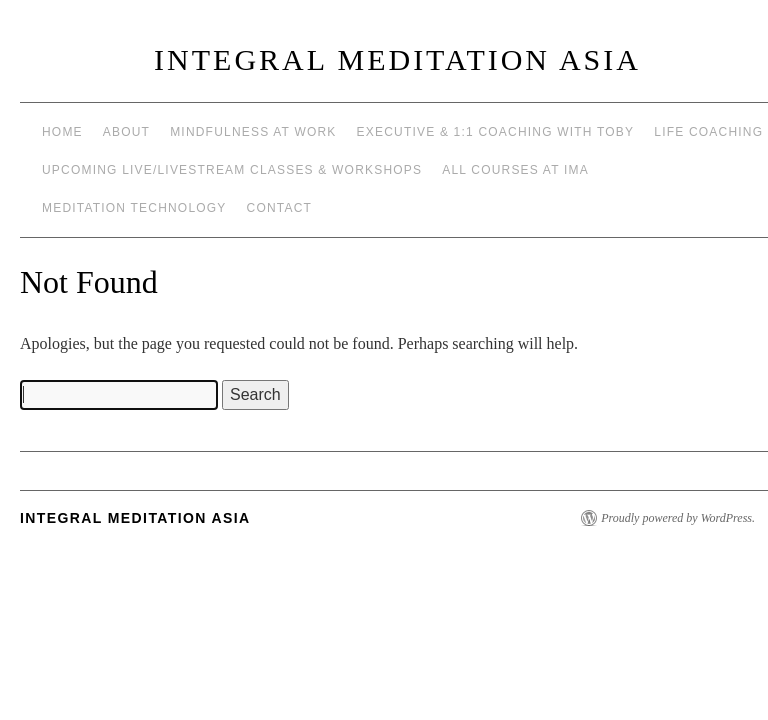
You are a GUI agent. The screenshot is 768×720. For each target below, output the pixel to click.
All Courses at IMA (515, 170)
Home (62, 132)
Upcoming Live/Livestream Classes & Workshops (232, 170)
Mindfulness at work (253, 132)
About (126, 132)
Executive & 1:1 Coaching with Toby (496, 132)
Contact (280, 208)
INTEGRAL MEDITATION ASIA (397, 59)
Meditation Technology (134, 208)
